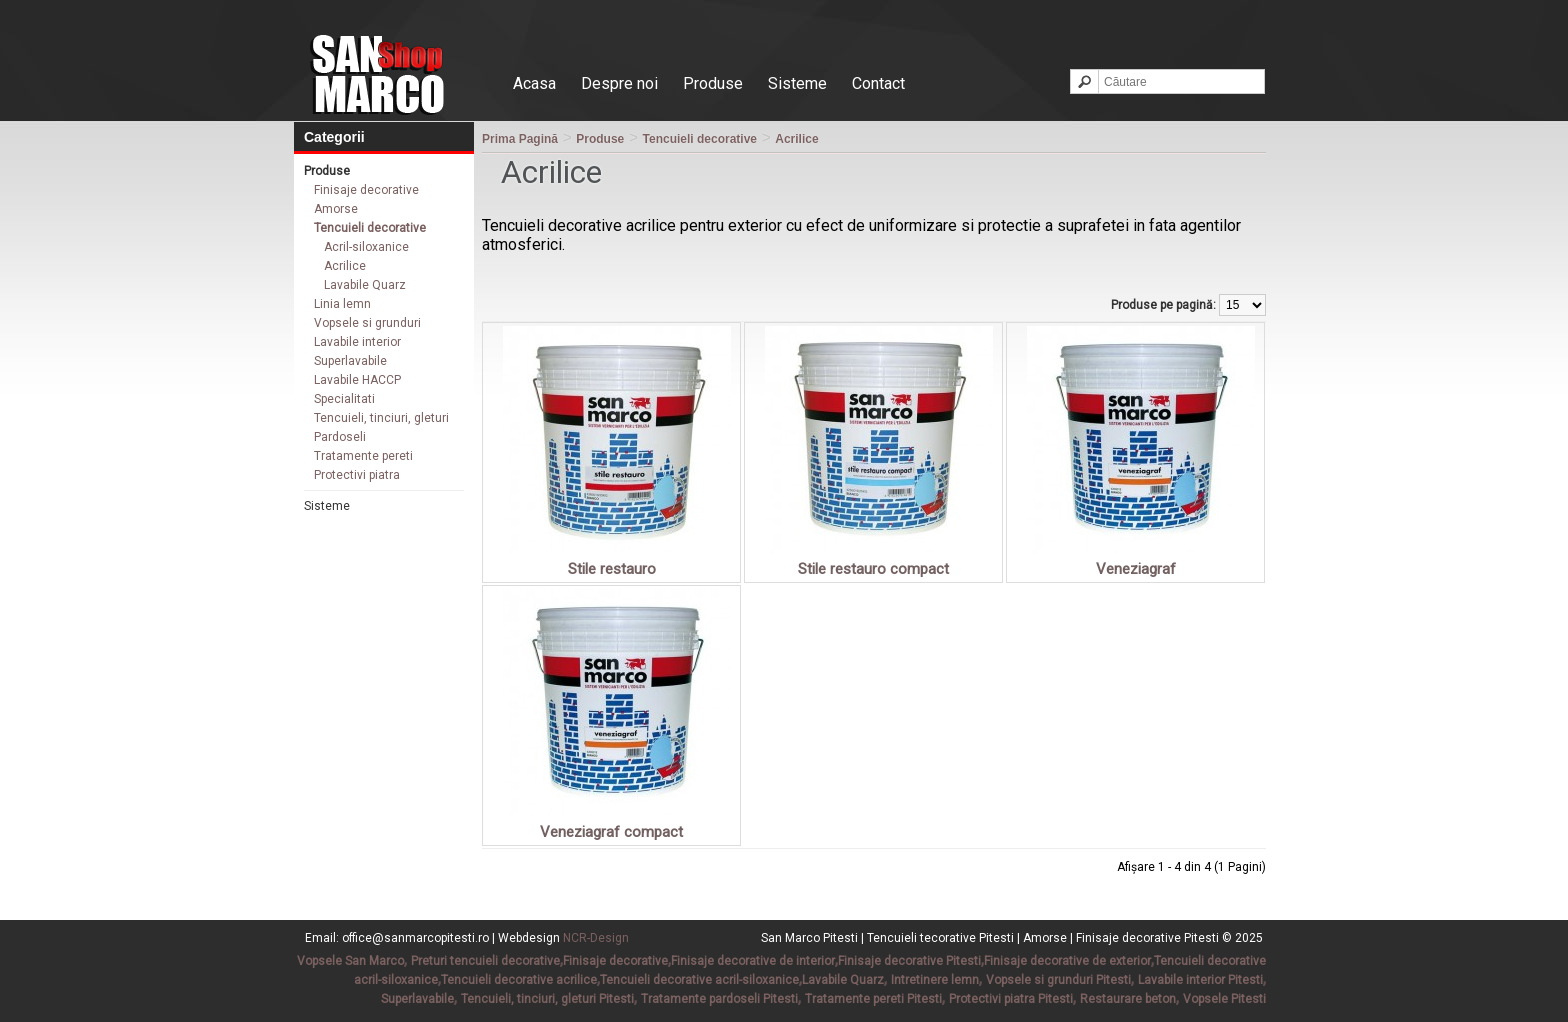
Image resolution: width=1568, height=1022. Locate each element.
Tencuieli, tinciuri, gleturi (381, 418)
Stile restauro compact (873, 569)
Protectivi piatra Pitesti (1011, 999)
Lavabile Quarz (365, 285)
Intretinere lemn (935, 980)
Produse (713, 83)
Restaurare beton (1128, 999)
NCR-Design (596, 938)
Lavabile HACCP (357, 380)
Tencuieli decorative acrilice (519, 980)
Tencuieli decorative (370, 228)
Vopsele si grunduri (367, 323)
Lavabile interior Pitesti (1200, 980)
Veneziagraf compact (611, 832)
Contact (878, 83)
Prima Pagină (520, 139)
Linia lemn (342, 304)
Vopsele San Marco (350, 961)
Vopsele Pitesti (1224, 999)
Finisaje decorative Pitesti (909, 961)
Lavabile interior (357, 342)
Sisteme (797, 83)
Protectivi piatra (357, 475)
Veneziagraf (1136, 569)
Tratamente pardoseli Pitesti (719, 999)
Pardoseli (340, 437)
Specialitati (344, 399)
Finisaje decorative (366, 190)
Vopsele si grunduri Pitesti (1058, 980)
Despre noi (619, 83)
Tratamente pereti (363, 456)
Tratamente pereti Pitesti (873, 999)
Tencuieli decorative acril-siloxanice (699, 980)
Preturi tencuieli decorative (485, 961)
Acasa (534, 83)
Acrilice (345, 266)
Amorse (336, 209)
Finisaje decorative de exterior (1067, 961)
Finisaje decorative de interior (753, 961)
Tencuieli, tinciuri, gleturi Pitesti (547, 999)
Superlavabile (350, 361)
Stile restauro (612, 569)
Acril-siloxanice (366, 247)
